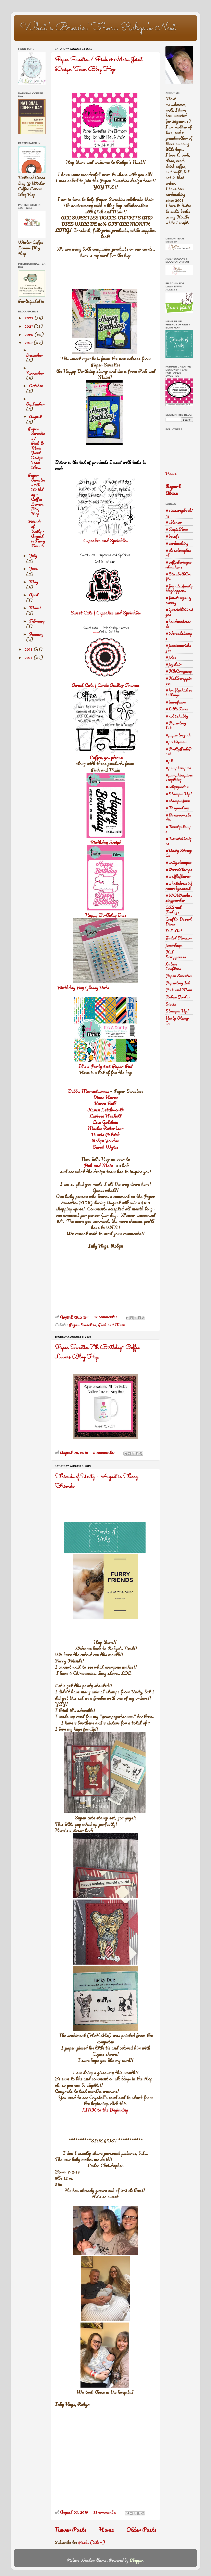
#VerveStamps (178, 869)
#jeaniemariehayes (178, 648)
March (35, 607)
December (34, 355)
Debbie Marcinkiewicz (88, 1091)
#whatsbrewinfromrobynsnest (178, 886)
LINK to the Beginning (105, 2110)
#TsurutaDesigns (178, 841)
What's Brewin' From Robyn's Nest (98, 28)
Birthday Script (105, 842)
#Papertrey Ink (175, 725)
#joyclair (173, 664)
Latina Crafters (173, 966)
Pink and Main (98, 1165)
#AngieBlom (176, 529)
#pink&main (176, 741)
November (35, 372)
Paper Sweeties (82, 1324)
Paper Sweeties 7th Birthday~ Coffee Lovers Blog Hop (97, 1352)
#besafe (172, 535)
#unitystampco (178, 862)
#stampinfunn (177, 800)
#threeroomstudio (178, 817)
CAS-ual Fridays (173, 910)
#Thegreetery (177, 807)
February (37, 620)
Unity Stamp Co (177, 1020)
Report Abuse (172, 489)
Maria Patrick (105, 1134)
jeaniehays (174, 944)
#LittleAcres (176, 708)
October (36, 385)
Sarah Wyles (105, 1147)
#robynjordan (177, 786)
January (36, 633)
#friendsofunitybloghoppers (179, 588)
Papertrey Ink (177, 982)
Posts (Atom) (91, 2542)
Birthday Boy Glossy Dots (83, 987)
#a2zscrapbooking (179, 513)
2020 (29, 334)
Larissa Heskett (106, 1116)
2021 (29, 325)
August (35, 416)
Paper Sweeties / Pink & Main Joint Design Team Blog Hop (98, 64)
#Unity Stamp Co (178, 853)
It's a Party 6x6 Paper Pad (105, 1066)
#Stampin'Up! (178, 793)
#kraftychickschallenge (178, 692)
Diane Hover (105, 1097)
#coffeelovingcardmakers (178, 564)
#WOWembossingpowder (178, 898)
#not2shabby (176, 715)
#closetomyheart (178, 553)
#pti (169, 760)
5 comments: (104, 1452)
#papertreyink (178, 734)
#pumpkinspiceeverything (179, 777)
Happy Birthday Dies (105, 915)
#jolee (170, 656)
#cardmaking (176, 543)
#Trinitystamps (178, 829)
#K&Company (178, 670)
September (35, 403)
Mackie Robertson (106, 1128)
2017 (29, 657)
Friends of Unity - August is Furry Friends (36, 533)
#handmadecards (178, 624)
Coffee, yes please (106, 757)
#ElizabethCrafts (178, 576)
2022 (29, 317)
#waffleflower (178, 876)
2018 (29, 648)
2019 (29, 342)
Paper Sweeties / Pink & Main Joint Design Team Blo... (36, 448)
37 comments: (106, 1316)
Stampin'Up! (177, 1010)
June (33, 568)
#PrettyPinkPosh (178, 751)
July (33, 555)
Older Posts (141, 2530)
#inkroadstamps (178, 636)
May (33, 581)
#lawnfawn (175, 701)
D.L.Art (173, 930)
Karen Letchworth (105, 1109)
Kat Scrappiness (175, 954)
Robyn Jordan (105, 1140)
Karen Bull (105, 1103)
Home (106, 2530)
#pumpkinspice (178, 767)
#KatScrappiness (178, 680)
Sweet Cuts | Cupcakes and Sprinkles (106, 613)
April (33, 594)
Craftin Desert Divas (178, 921)
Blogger (136, 2560)
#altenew (173, 521)
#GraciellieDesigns (179, 612)
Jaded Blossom (179, 937)
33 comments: (105, 2511)
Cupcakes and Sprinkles (105, 540)
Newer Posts (70, 2530)
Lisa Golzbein (105, 1122)
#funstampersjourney (178, 600)
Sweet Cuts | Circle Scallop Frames (105, 685)
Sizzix (170, 1003)
